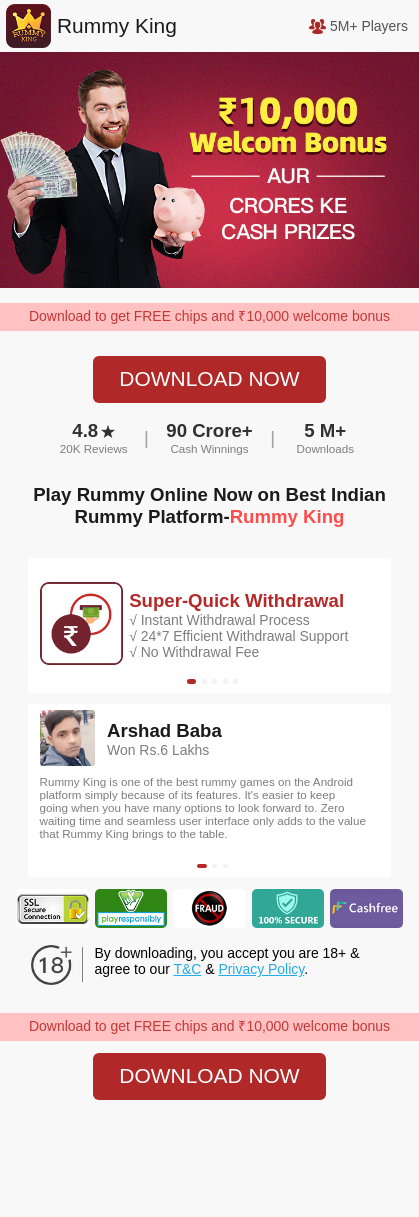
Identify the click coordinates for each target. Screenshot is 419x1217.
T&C (187, 969)
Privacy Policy (261, 969)
